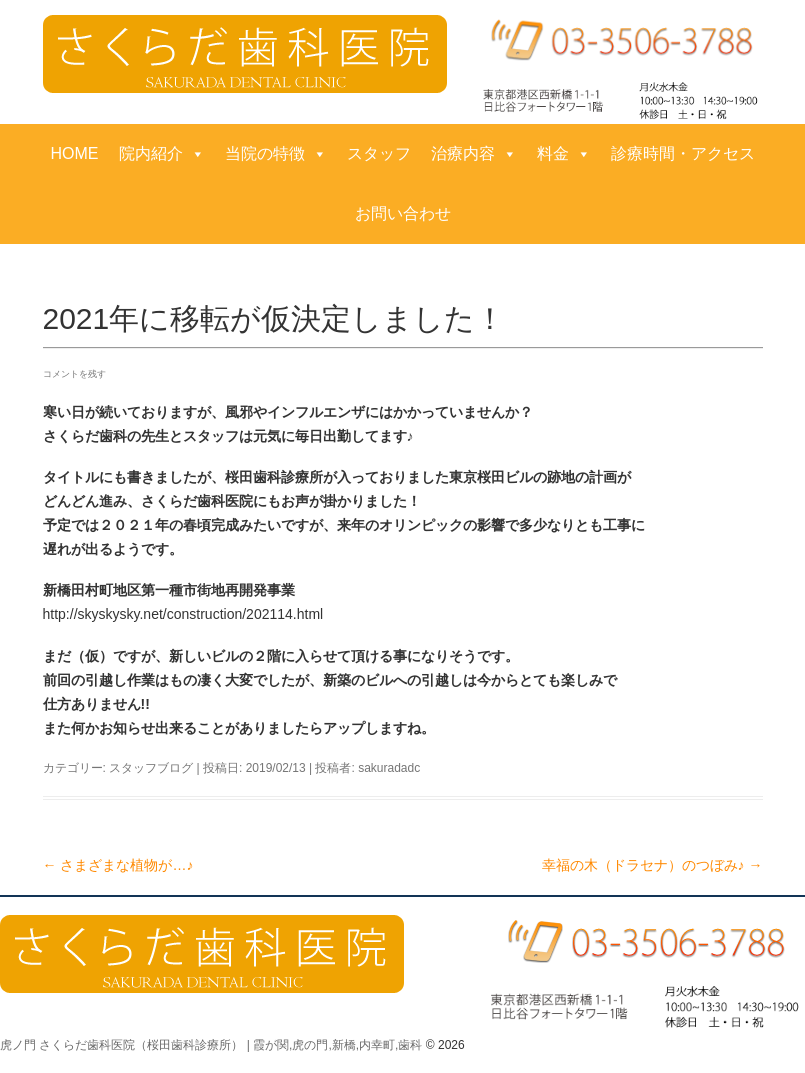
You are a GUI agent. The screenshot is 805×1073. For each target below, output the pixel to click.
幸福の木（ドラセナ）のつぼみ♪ (652, 865)
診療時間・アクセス (683, 153)
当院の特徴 (276, 154)
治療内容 (474, 154)
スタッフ (379, 153)
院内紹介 (162, 154)
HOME (75, 153)
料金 (564, 154)
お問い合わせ (403, 213)
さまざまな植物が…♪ (118, 865)
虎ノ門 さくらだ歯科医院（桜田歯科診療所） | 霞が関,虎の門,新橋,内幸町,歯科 (211, 1045)
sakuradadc (389, 768)
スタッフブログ (151, 768)
